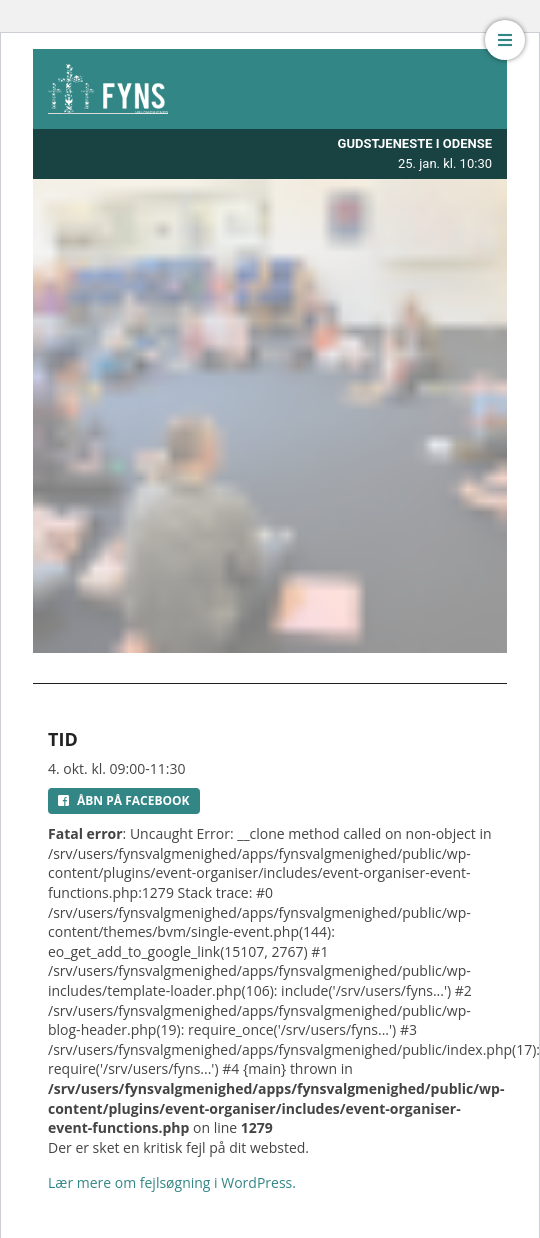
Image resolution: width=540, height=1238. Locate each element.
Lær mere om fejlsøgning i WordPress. (172, 1182)
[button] (505, 40)
